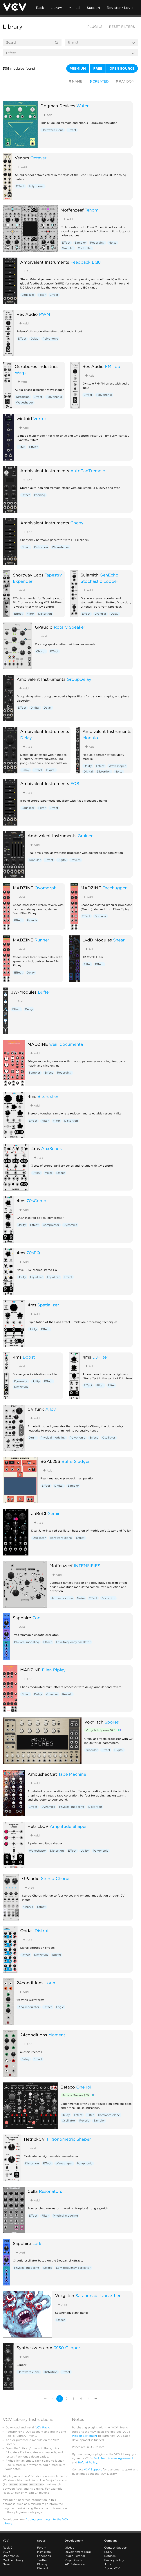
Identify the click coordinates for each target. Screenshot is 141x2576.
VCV (6, 2540)
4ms (32, 1096)
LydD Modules (97, 939)
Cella (33, 2191)
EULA (108, 2552)
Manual (74, 8)
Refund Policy (87, 2462)
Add (48, 115)
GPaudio (44, 627)
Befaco (68, 2086)
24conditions (30, 1982)
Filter (42, 294)
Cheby (76, 522)
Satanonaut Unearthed (98, 2295)
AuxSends (51, 1148)
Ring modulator (28, 2007)
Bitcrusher (47, 1096)
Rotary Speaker (69, 627)
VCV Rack (42, 2427)
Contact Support (115, 2547)
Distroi (41, 1930)
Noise (112, 242)
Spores (112, 1721)
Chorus (41, 651)
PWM (44, 314)
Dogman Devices (57, 105)
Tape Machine (72, 1774)
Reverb (76, 860)
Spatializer (48, 1304)
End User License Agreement (113, 2458)
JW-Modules (24, 992)
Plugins (94, 27)
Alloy (50, 1409)
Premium (78, 68)
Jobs (107, 2564)
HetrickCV (38, 1826)
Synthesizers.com (34, 2347)
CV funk (36, 1409)
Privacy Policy (114, 2560)
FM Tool (113, 366)
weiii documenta (66, 1044)
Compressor (51, 1225)
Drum (32, 1437)
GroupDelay (79, 679)
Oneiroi (83, 2086)
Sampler (80, 242)
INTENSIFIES (87, 1565)
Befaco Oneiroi (75, 2095)
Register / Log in (120, 8)
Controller (85, 248)
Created (99, 81)
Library (56, 8)
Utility (88, 766)
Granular (68, 248)
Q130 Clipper (66, 2347)
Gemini (54, 1513)
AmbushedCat (42, 1774)
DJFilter (100, 1357)
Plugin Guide (73, 2560)
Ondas (26, 1930)
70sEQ (33, 1252)
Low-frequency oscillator (73, 1642)
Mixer (48, 1173)
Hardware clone (53, 130)
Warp (20, 372)
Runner (42, 939)
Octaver (38, 157)
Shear (119, 939)
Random (125, 81)
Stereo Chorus (55, 1878)
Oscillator (108, 1437)
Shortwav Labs (28, 574)
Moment (56, 2034)
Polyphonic (36, 186)
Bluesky (42, 2564)
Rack (40, 8)
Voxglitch (93, 1721)
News (6, 2564)
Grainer (85, 835)
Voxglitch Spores (100, 1730)
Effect (72, 130)
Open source (122, 68)
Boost (29, 1357)
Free (97, 68)
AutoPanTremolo (87, 470)
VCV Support (93, 2469)
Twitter (42, 2560)
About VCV (112, 2568)
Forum (41, 2547)
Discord (42, 2568)
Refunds (109, 2556)
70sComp (36, 1200)
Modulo (90, 737)
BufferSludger (76, 1461)
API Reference (75, 2564)
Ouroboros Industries (36, 366)
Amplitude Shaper (68, 1826)
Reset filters (122, 27)
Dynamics (70, 1225)
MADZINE (23, 887)
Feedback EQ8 (85, 262)
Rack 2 (7, 2547)
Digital (34, 707)
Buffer (44, 992)
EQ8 (74, 783)
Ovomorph (46, 887)
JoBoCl (38, 1513)
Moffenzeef (72, 209)
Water (82, 105)
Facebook (44, 2556)
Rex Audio (27, 314)
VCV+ (6, 2552)
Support (93, 8)
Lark (36, 2243)
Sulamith (89, 574)
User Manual (11, 2556)
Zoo (36, 1617)
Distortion (23, 397)
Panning (39, 495)
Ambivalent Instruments (44, 262)
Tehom (91, 209)
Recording (97, 242)
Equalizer (27, 294)
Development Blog (78, 2552)
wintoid (24, 418)
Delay (34, 338)
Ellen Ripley (54, 1669)
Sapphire (22, 1617)
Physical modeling (53, 1437)
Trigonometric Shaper (68, 2139)
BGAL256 (50, 1461)
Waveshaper (24, 402)
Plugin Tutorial (75, 2556)
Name (75, 81)
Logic (60, 2007)
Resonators (50, 2191)
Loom (51, 1982)
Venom (22, 157)
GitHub (69, 2547)
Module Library (13, 2560)
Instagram (44, 2552)
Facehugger (114, 887)
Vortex (40, 418)
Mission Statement (84, 2435)
